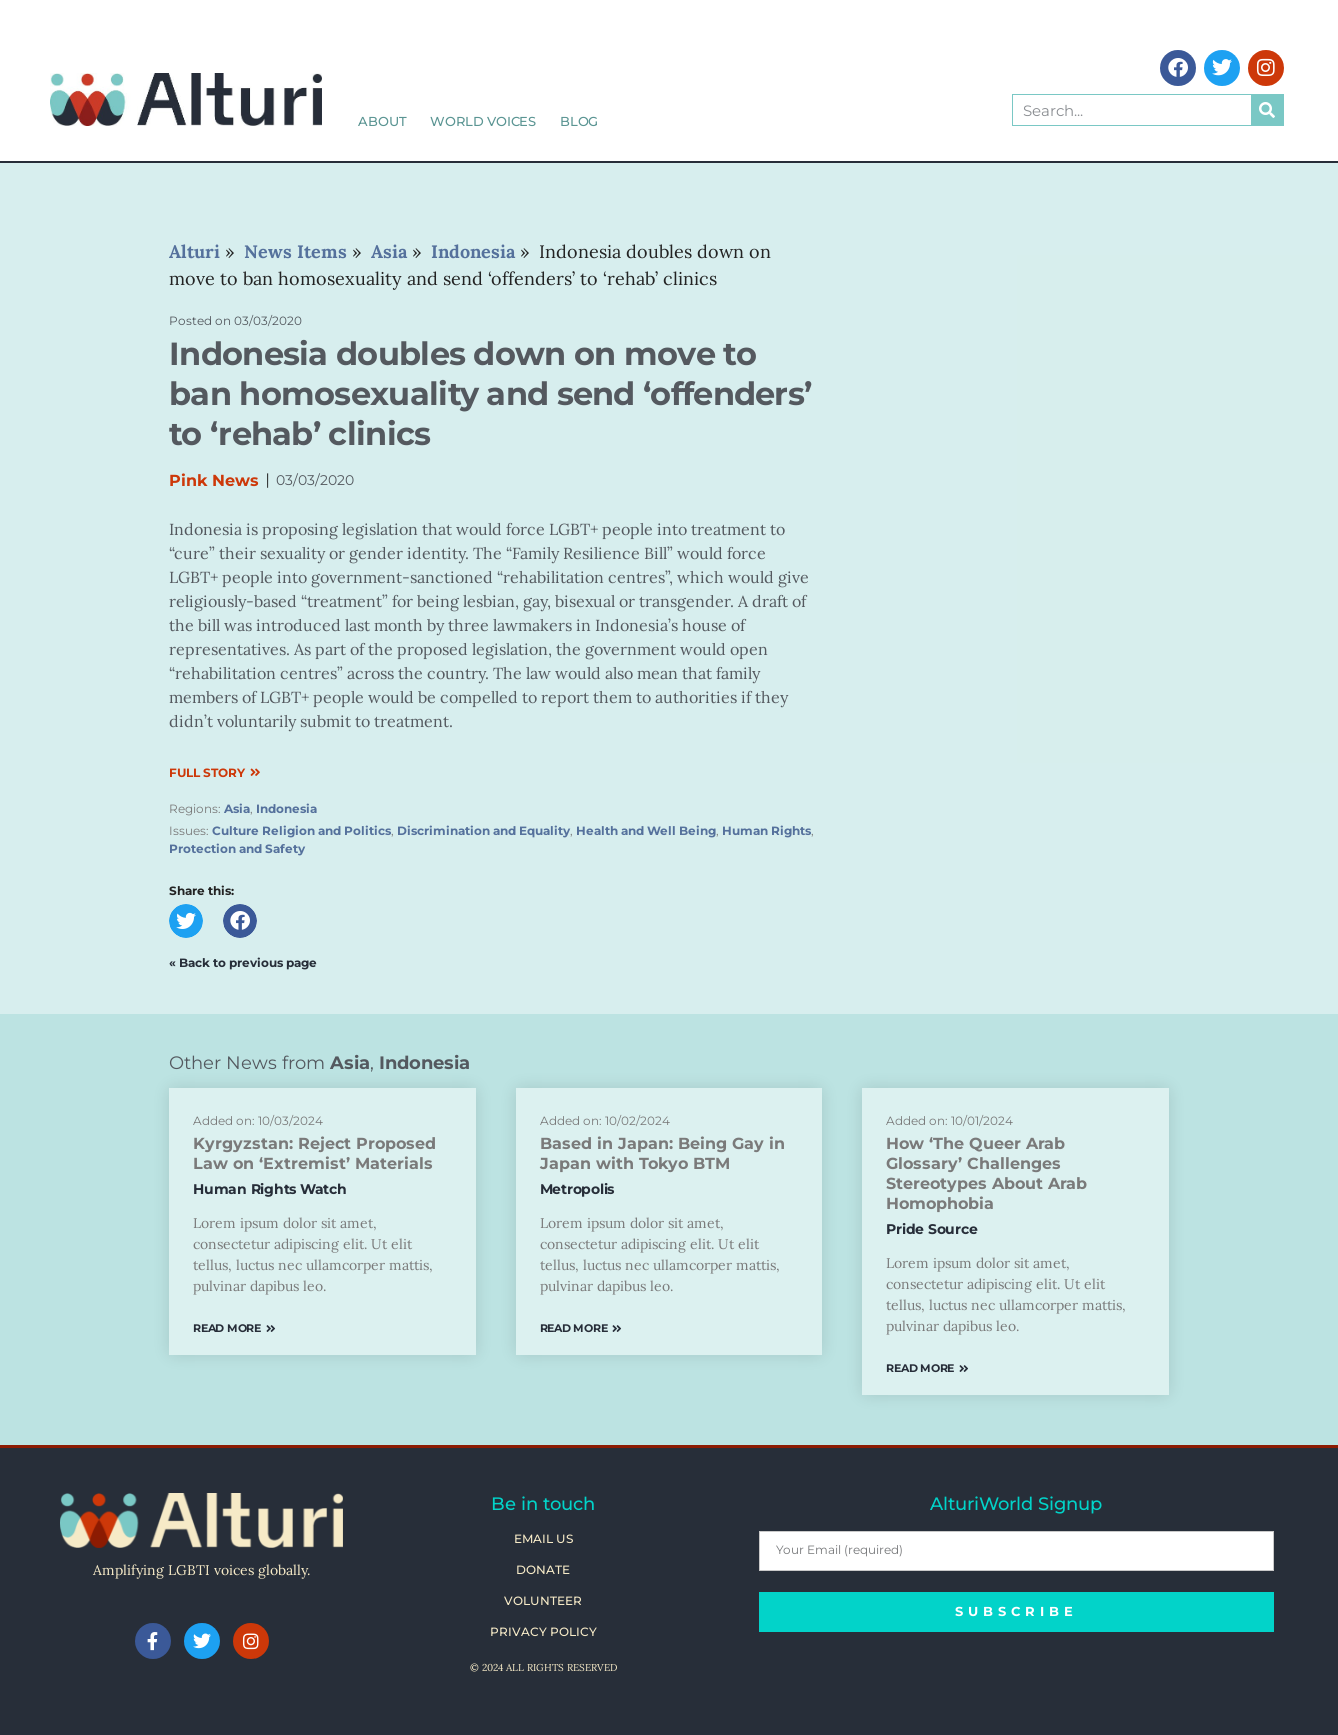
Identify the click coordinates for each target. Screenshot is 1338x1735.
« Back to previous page (243, 962)
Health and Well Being (646, 830)
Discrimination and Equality (483, 830)
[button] (186, 921)
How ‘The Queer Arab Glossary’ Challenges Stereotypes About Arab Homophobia (986, 1173)
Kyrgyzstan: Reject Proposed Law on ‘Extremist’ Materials (314, 1153)
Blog (579, 121)
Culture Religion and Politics (301, 830)
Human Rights (766, 830)
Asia (237, 808)
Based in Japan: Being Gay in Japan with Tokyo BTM (662, 1153)
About (382, 121)
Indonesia (286, 808)
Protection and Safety (237, 848)
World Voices (483, 121)
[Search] (1267, 110)
